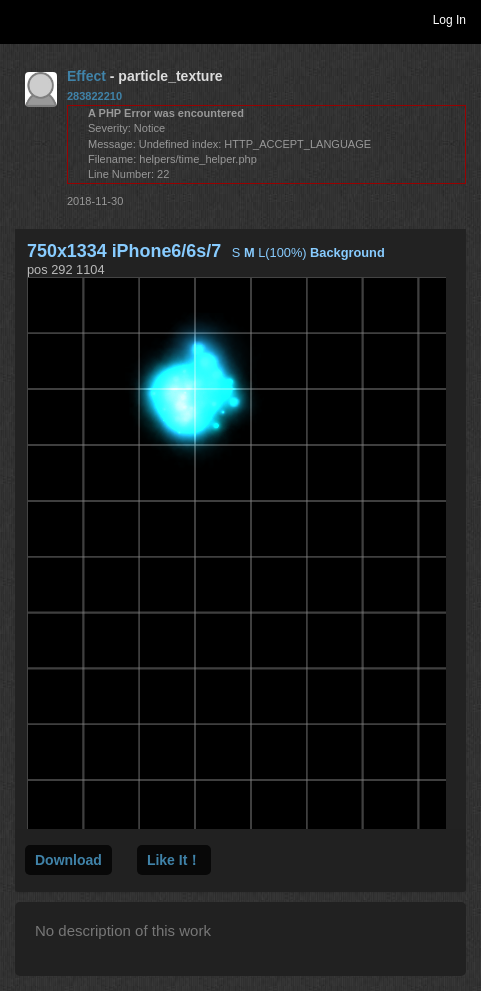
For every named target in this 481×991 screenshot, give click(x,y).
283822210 (94, 96)
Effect (86, 76)
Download (68, 860)
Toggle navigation (24, 19)
